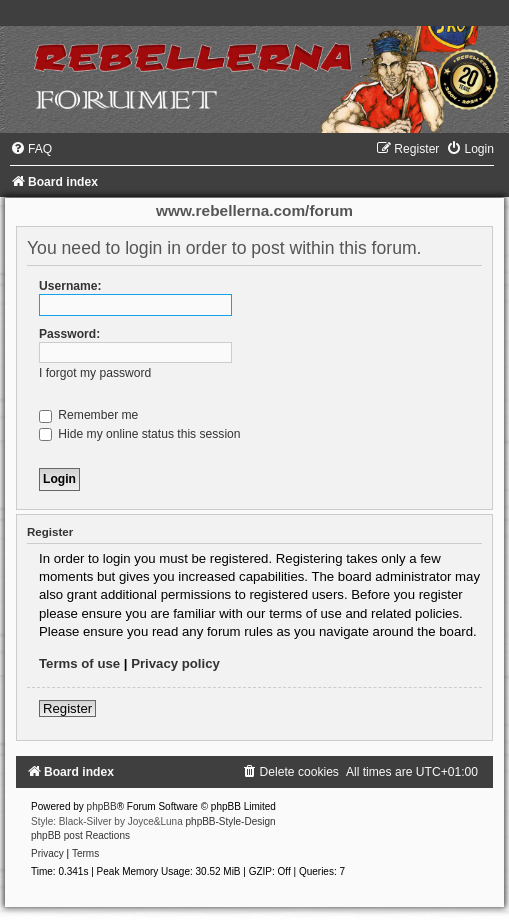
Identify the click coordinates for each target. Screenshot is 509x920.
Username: (70, 286)
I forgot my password (95, 373)
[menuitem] (31, 149)
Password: (69, 334)
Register (67, 708)
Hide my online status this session (140, 434)
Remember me (88, 415)
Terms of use (79, 663)
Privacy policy (175, 663)
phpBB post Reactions (80, 835)
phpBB (102, 806)
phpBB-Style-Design (231, 821)
